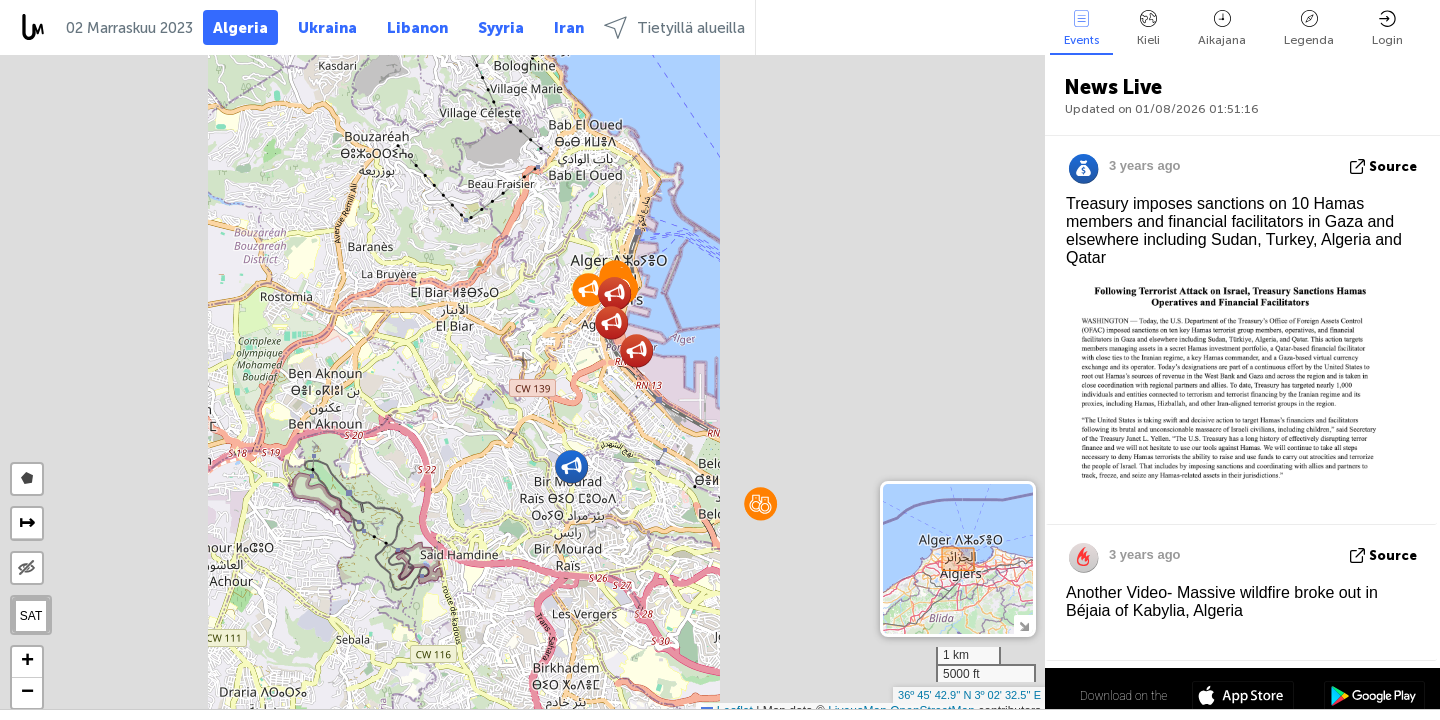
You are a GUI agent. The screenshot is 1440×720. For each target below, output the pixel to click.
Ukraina (327, 28)
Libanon (417, 28)
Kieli (1148, 28)
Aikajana (1222, 28)
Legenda (1309, 28)
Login (1387, 28)
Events (1081, 28)
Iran (569, 28)
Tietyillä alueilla (674, 27)
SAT (31, 616)
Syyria (501, 28)
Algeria (240, 28)
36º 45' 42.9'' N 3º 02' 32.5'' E (969, 695)
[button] (588, 289)
